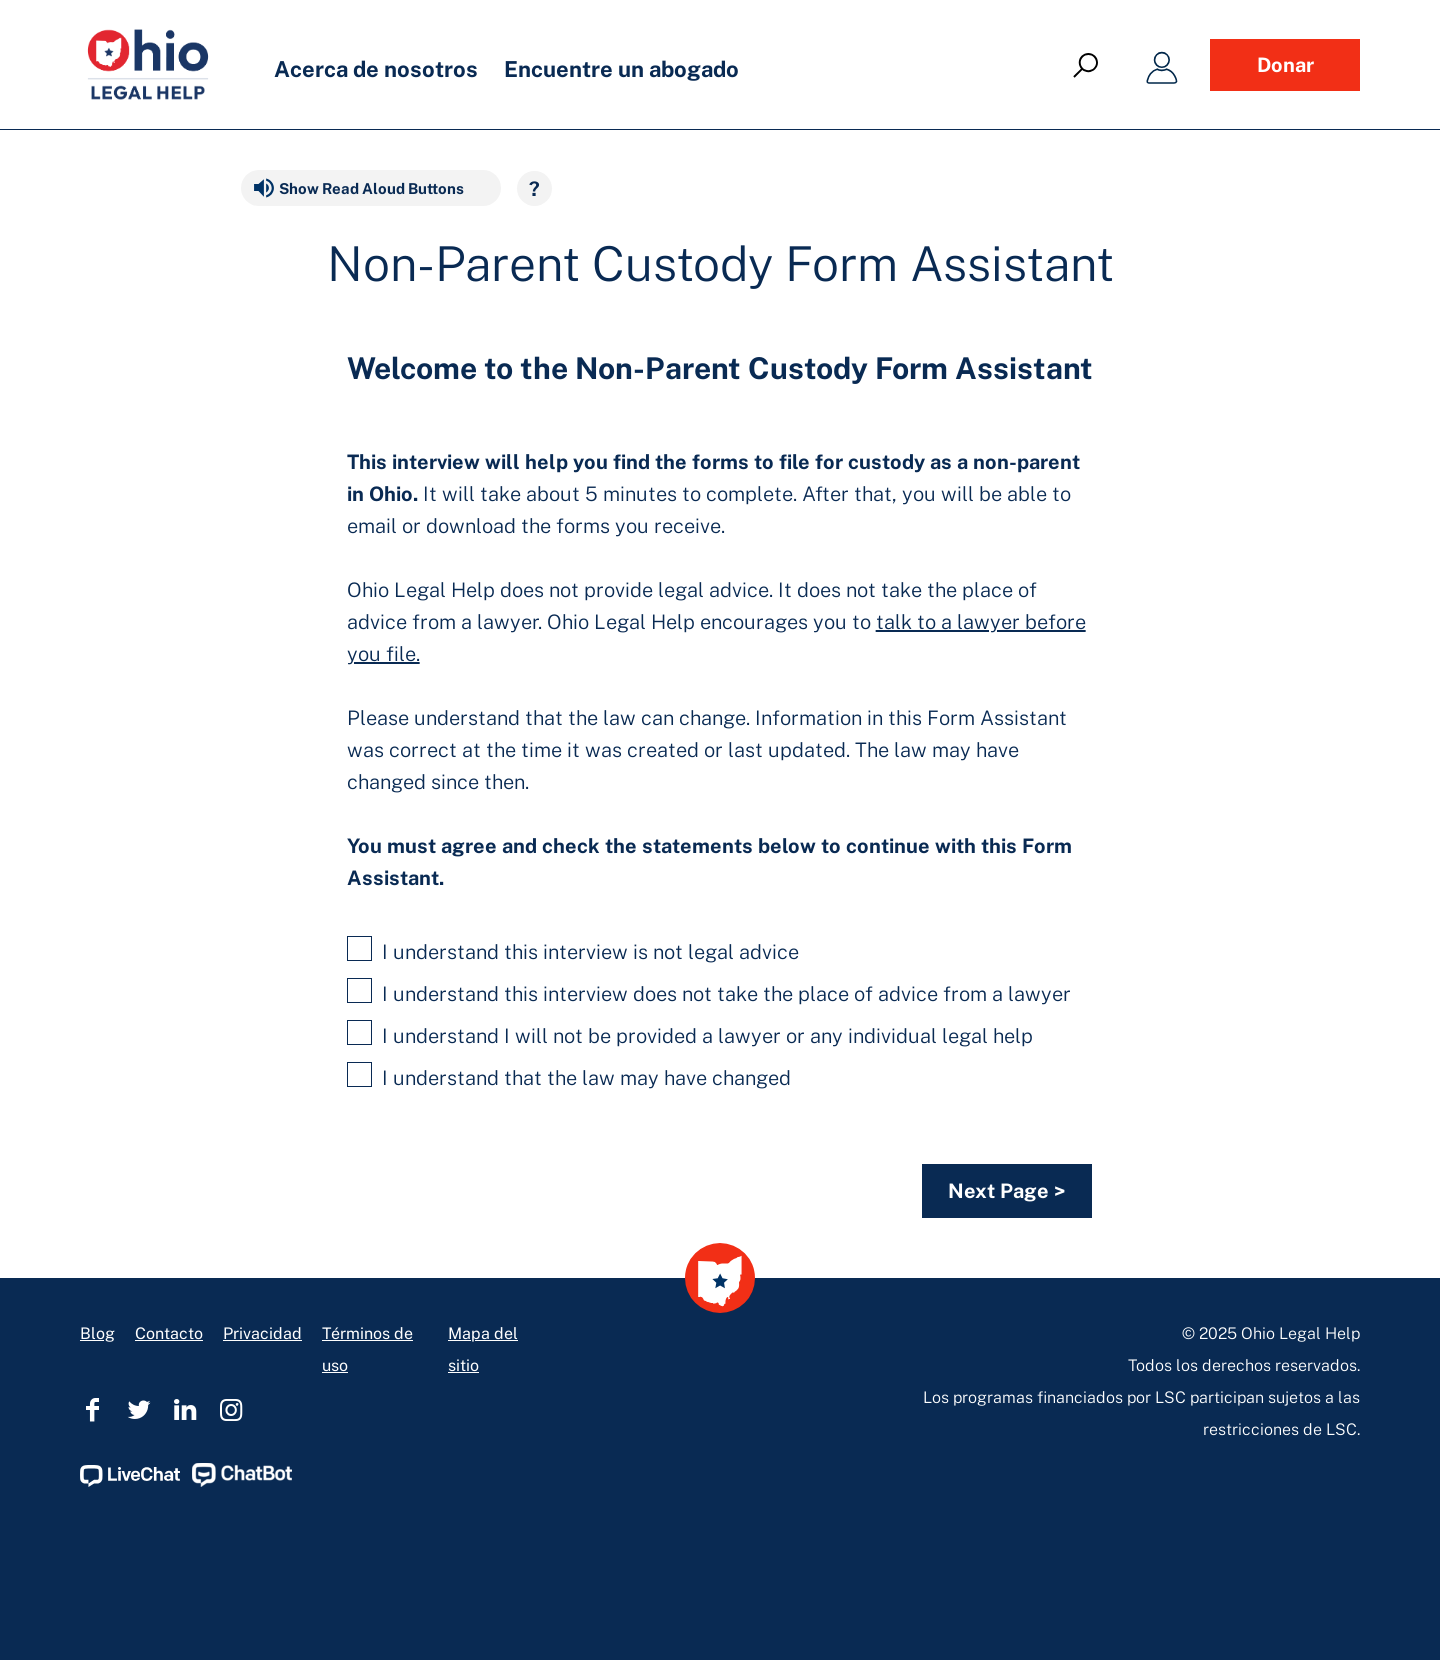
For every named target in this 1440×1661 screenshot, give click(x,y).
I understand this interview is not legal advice (573, 950)
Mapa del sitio (483, 1349)
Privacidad (262, 1333)
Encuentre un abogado (621, 69)
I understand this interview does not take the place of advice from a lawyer (709, 992)
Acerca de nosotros (376, 69)
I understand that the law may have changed (569, 1076)
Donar (1285, 65)
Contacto (169, 1333)
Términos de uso (367, 1349)
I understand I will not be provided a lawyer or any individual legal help (690, 1034)
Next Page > (1007, 1191)
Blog (97, 1333)
